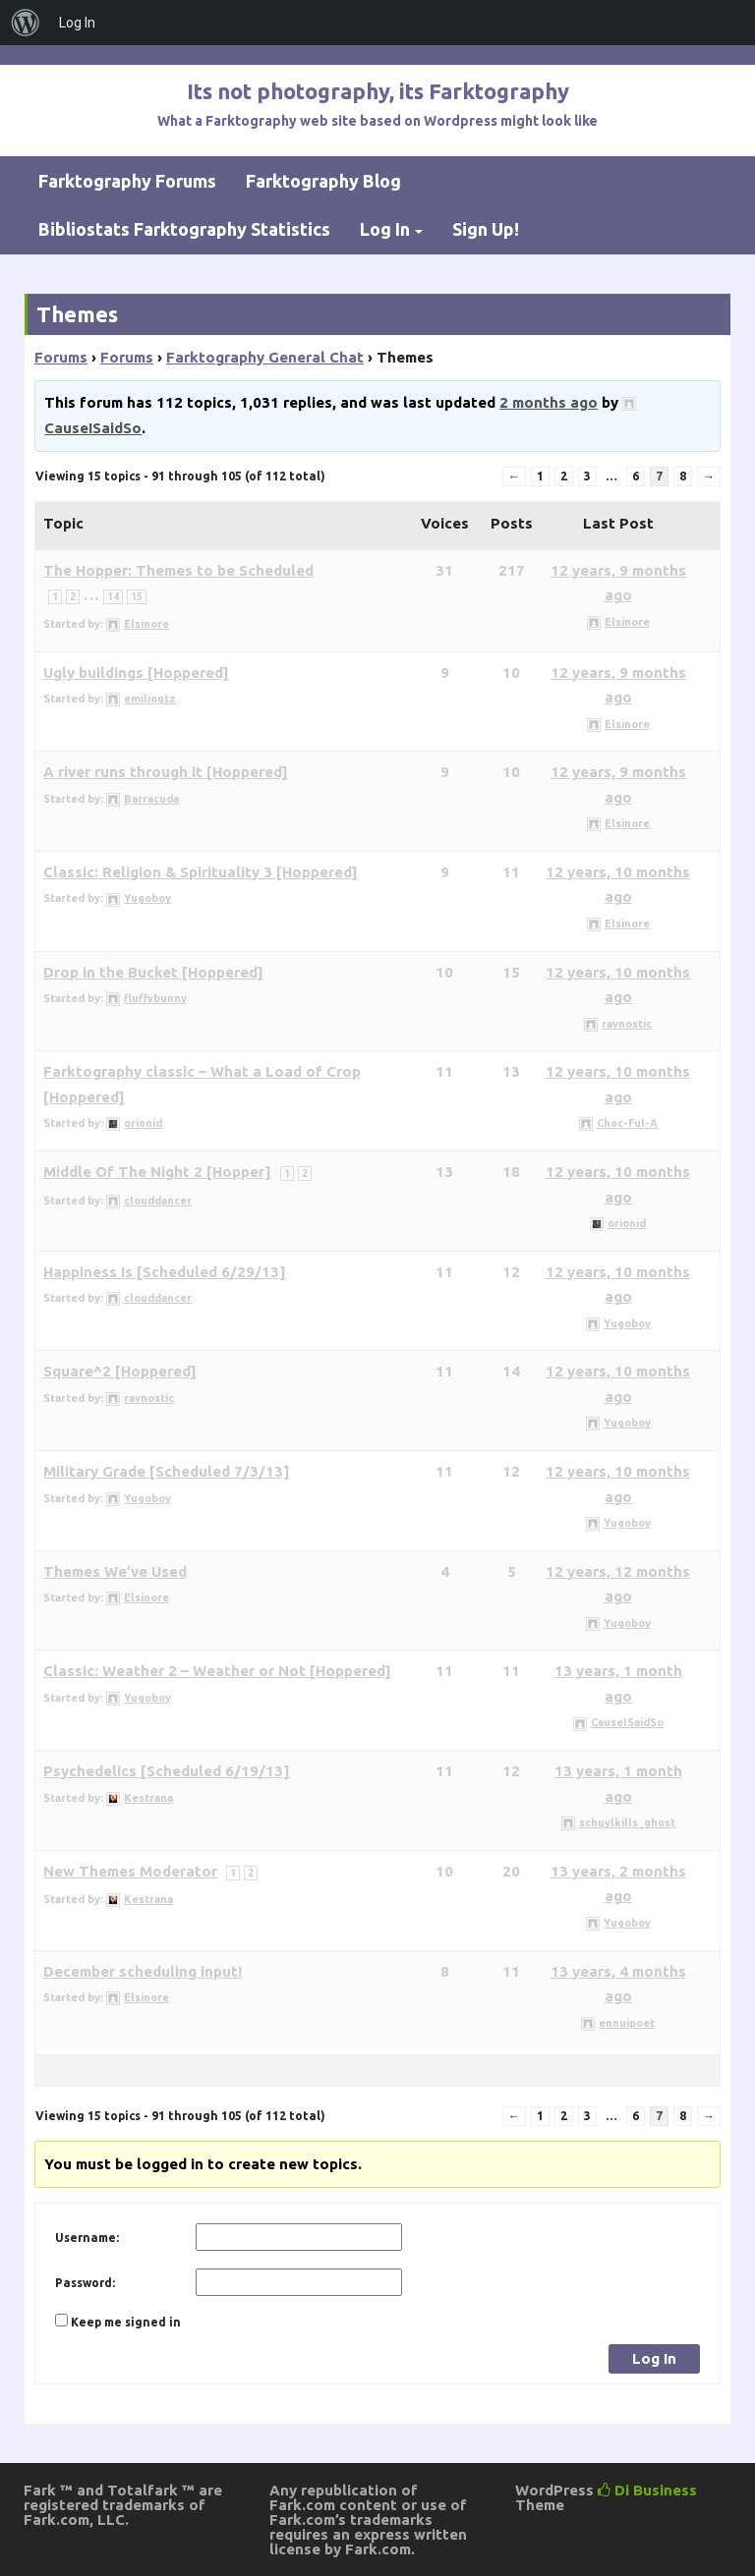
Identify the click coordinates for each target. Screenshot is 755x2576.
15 (137, 596)
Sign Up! (485, 229)
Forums (60, 357)
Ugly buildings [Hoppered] (136, 672)
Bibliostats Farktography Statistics (184, 229)
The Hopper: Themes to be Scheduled (178, 570)
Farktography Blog (323, 181)
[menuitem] (25, 22)
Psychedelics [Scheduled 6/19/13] (166, 1771)
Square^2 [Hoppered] (120, 1371)
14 (113, 596)
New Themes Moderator (130, 1871)
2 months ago (548, 402)
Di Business (647, 2490)
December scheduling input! (142, 1971)
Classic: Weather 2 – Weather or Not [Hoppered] (217, 1670)
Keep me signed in (126, 2322)
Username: (87, 2237)
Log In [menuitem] (77, 22)
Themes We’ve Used (115, 1571)
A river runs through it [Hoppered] (165, 771)
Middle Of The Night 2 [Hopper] (157, 1171)
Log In (385, 229)
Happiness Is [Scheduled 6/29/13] (164, 1271)
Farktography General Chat (265, 357)
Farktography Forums (127, 181)
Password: (85, 2282)
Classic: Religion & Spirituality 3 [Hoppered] (200, 872)
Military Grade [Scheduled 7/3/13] (166, 1471)
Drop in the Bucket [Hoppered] (153, 972)
